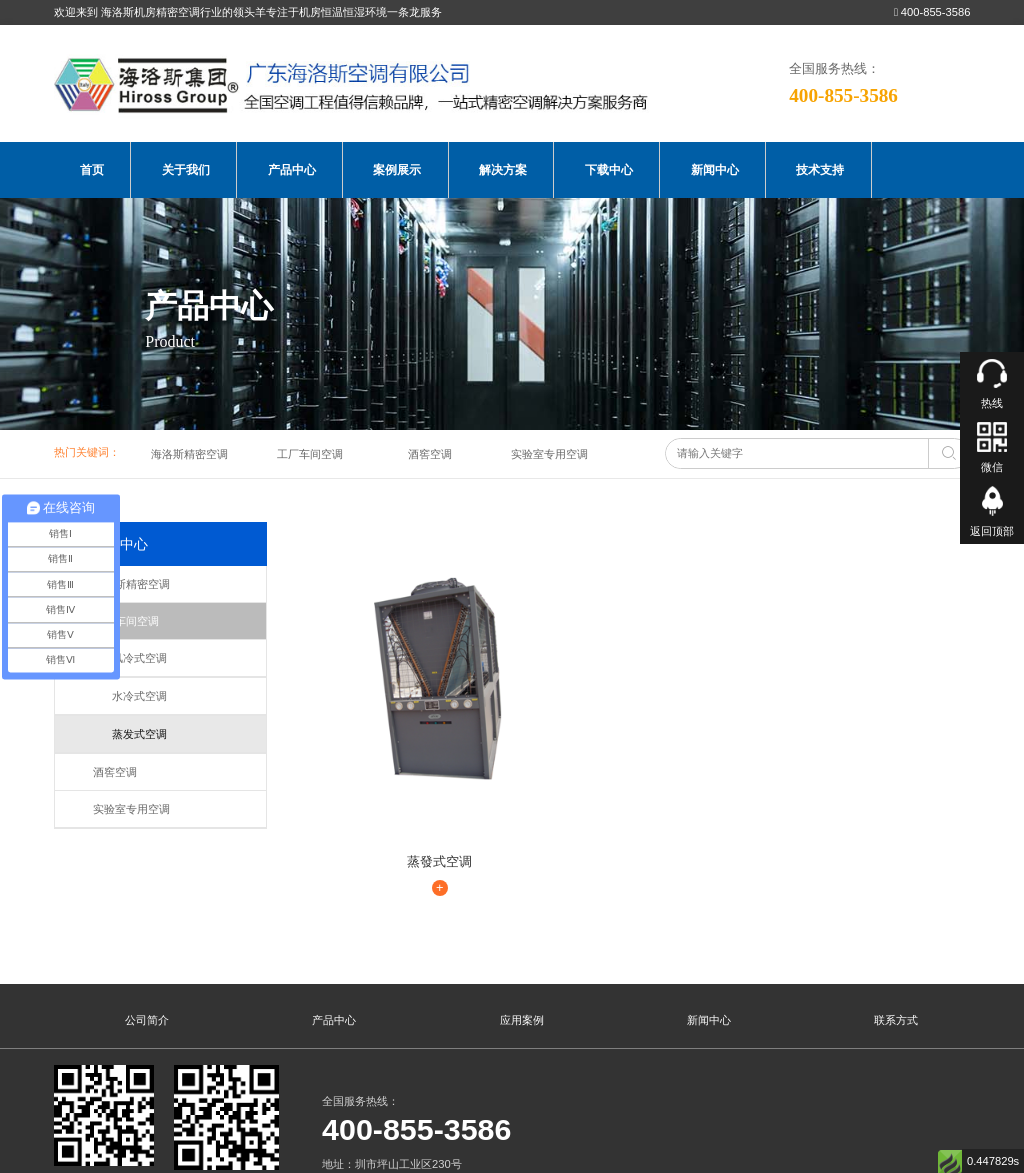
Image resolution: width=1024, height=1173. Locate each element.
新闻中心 (715, 170)
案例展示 (397, 170)
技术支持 (820, 170)
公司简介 (147, 921)
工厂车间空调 (310, 454)
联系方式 (896, 921)
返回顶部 (992, 531)
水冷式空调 (130, 696)
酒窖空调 (430, 454)
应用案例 (522, 921)
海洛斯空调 (95, 1156)
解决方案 (503, 170)
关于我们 (186, 170)
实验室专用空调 (549, 454)
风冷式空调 (130, 658)
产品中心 (292, 170)
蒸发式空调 (130, 734)
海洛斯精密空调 (189, 454)
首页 (92, 170)
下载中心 (609, 170)
